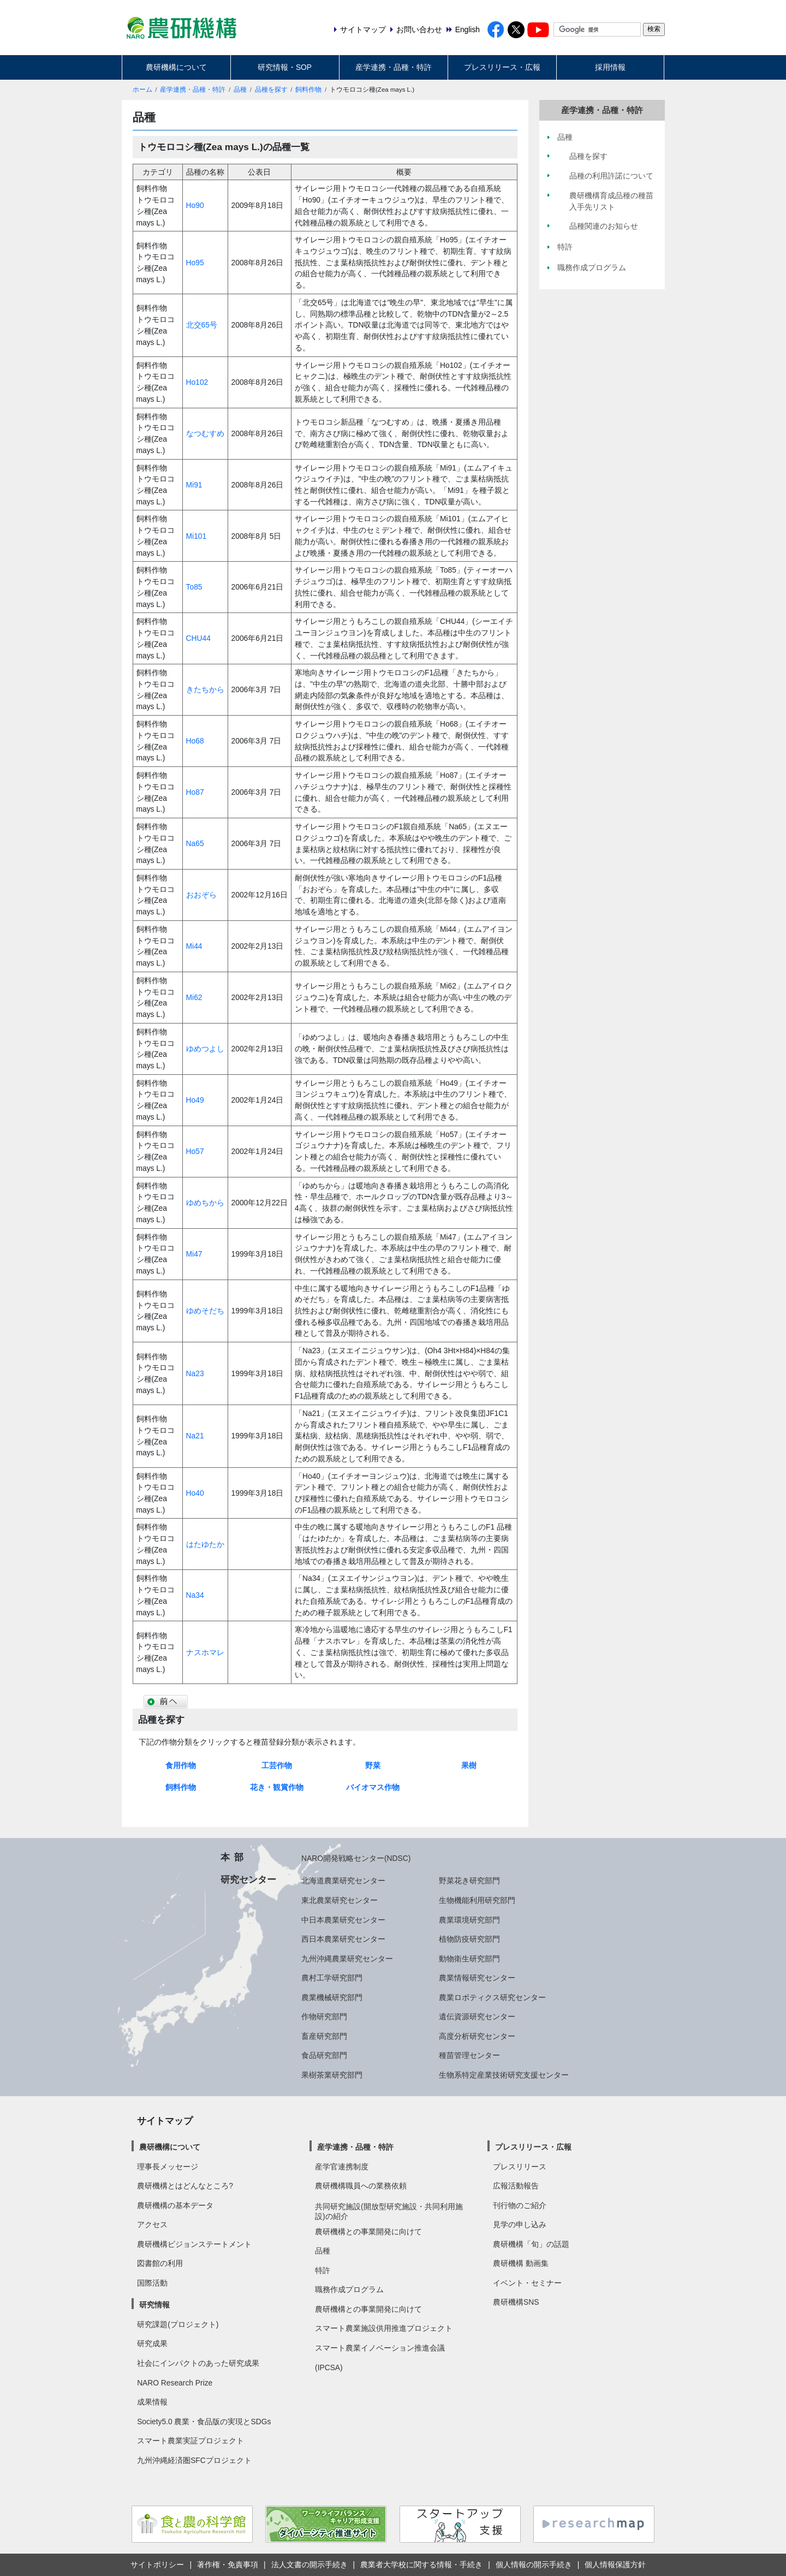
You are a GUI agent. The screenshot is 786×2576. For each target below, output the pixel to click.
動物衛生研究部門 (469, 1958)
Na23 (195, 1373)
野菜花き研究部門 (469, 1880)
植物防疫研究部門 (469, 1939)
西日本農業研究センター (343, 1939)
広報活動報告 (516, 2185)
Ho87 (195, 792)
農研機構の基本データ (175, 2205)
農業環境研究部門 (469, 1919)
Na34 (195, 1595)
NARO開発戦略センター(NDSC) (355, 1858)
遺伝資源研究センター (477, 2016)
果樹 (469, 1765)
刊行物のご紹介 (519, 2205)
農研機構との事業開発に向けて (368, 2231)
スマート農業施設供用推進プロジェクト (383, 2328)
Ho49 (195, 1100)
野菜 (372, 1765)
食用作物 (180, 1765)
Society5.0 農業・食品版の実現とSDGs (204, 2421)
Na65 (195, 843)
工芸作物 (276, 1765)
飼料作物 (308, 89)
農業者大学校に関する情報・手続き (421, 2564)
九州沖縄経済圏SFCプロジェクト (194, 2460)
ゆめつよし (205, 1048)
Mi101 (196, 536)
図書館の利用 (160, 2263)
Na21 (195, 1435)
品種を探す (271, 89)
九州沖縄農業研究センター (347, 1958)
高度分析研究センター (477, 2036)
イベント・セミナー (527, 2282)
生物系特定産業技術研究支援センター (504, 2075)
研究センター (248, 1879)
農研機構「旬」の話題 (531, 2244)
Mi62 (194, 997)
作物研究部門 (324, 2016)
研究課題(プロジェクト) (177, 2324)
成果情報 (152, 2401)
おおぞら (201, 894)
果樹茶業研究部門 (331, 2075)
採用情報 (610, 67)
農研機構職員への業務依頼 (361, 2185)
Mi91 (194, 484)
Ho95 (195, 262)
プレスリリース (519, 2166)
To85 (194, 586)
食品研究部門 (324, 2055)
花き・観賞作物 (276, 1787)
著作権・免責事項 (227, 2564)
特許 (322, 2270)
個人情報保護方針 (615, 2564)
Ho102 (197, 382)
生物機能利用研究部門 (477, 1900)
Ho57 (195, 1151)
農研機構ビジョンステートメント (194, 2244)
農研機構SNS (516, 2302)
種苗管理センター (469, 2055)
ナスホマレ (205, 1652)
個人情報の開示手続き (534, 2564)
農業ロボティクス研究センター (492, 1997)
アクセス (152, 2224)
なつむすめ (205, 433)
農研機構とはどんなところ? (185, 2185)
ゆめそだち (205, 1310)
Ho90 (195, 205)
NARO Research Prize (174, 2382)
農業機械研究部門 (331, 1997)
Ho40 (195, 1493)
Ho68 (195, 740)
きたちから (205, 689)
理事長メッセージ (167, 2166)
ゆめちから (205, 1202)
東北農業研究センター (339, 1900)
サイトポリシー (157, 2564)
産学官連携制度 (341, 2166)
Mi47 (194, 1254)
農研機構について (176, 67)
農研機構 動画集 (521, 2263)
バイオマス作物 (373, 1787)
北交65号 (201, 324)
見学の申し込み (519, 2224)
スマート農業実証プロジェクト (190, 2440)
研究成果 (152, 2343)
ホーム (142, 89)
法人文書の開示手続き (309, 2564)
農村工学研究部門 (331, 1977)
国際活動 (152, 2282)
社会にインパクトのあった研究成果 (198, 2363)
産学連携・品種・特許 (393, 67)
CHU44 (198, 638)
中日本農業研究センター (343, 1919)
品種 (240, 89)
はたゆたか (205, 1544)
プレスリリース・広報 (502, 67)
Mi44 (194, 946)
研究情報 (154, 2304)
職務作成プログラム (349, 2289)
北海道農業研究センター (343, 1880)
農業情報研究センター (477, 1977)
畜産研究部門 (324, 2036)
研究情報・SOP (285, 67)
